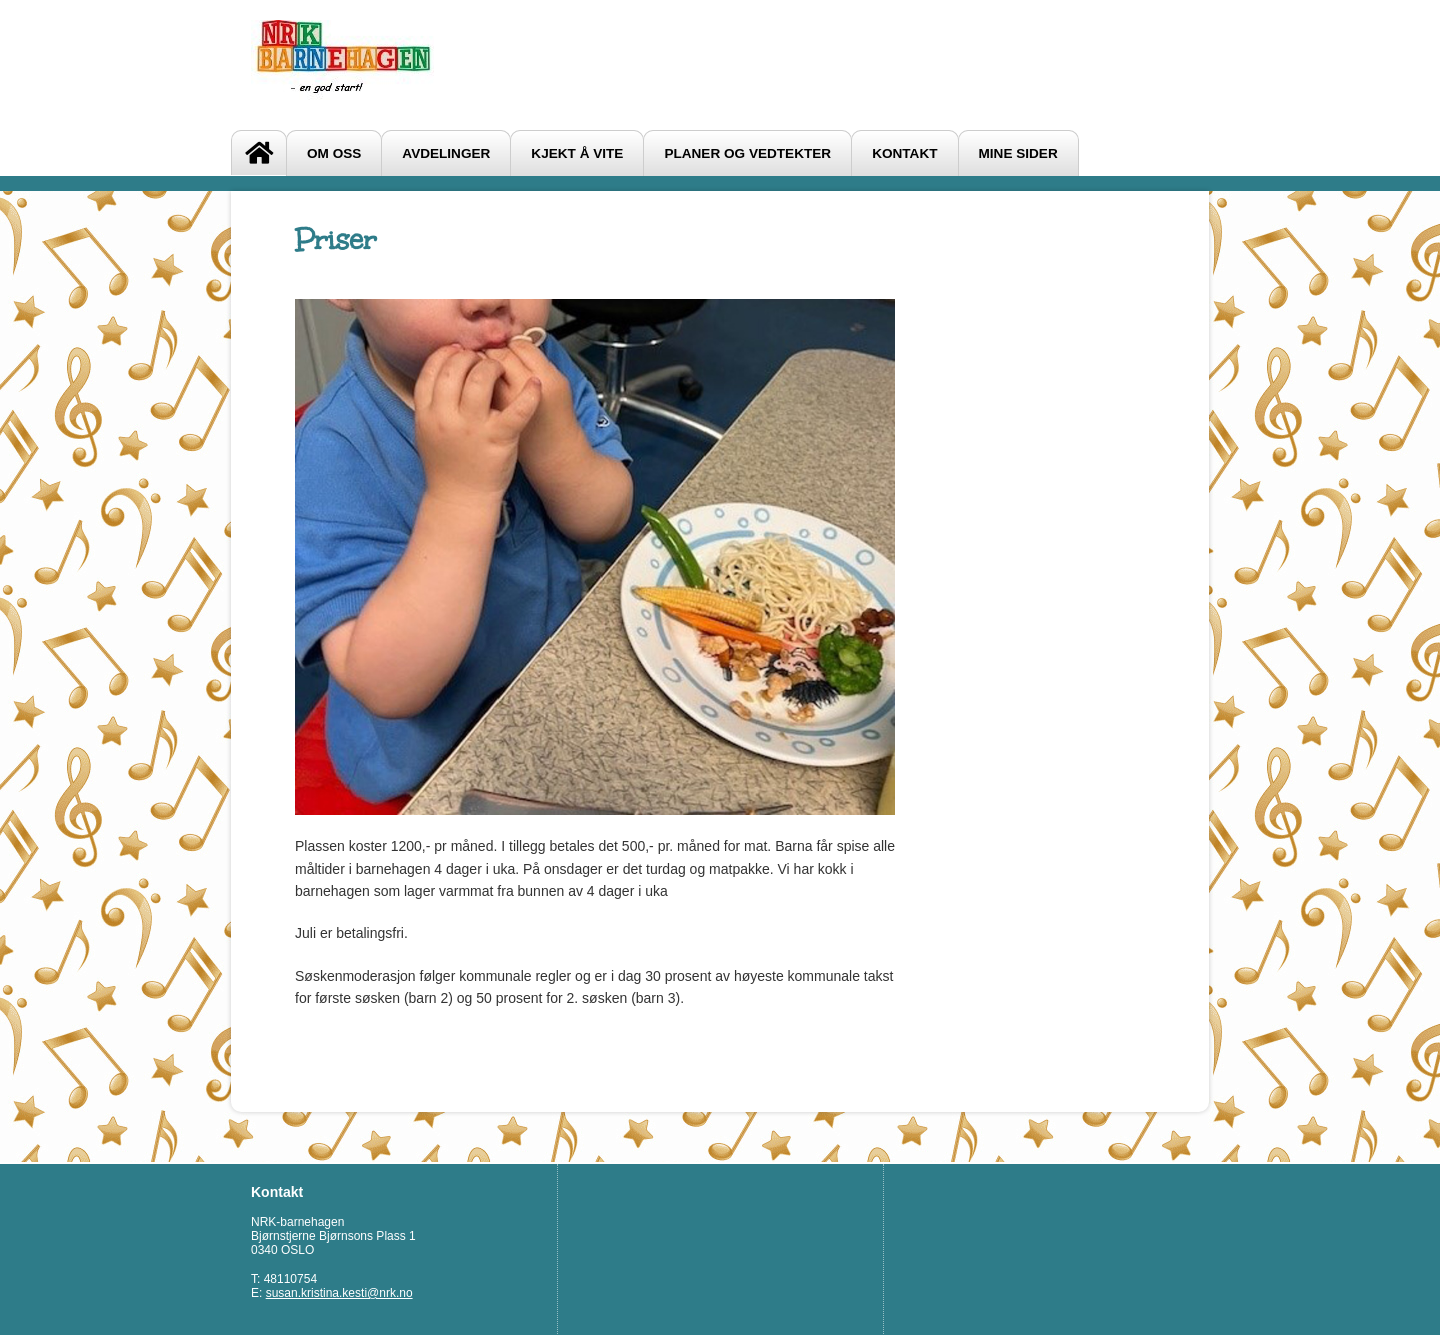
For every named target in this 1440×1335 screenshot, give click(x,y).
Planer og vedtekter (747, 153)
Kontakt (904, 153)
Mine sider (1018, 153)
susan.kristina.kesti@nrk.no (339, 1293)
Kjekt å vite (577, 153)
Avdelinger (446, 153)
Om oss (334, 153)
